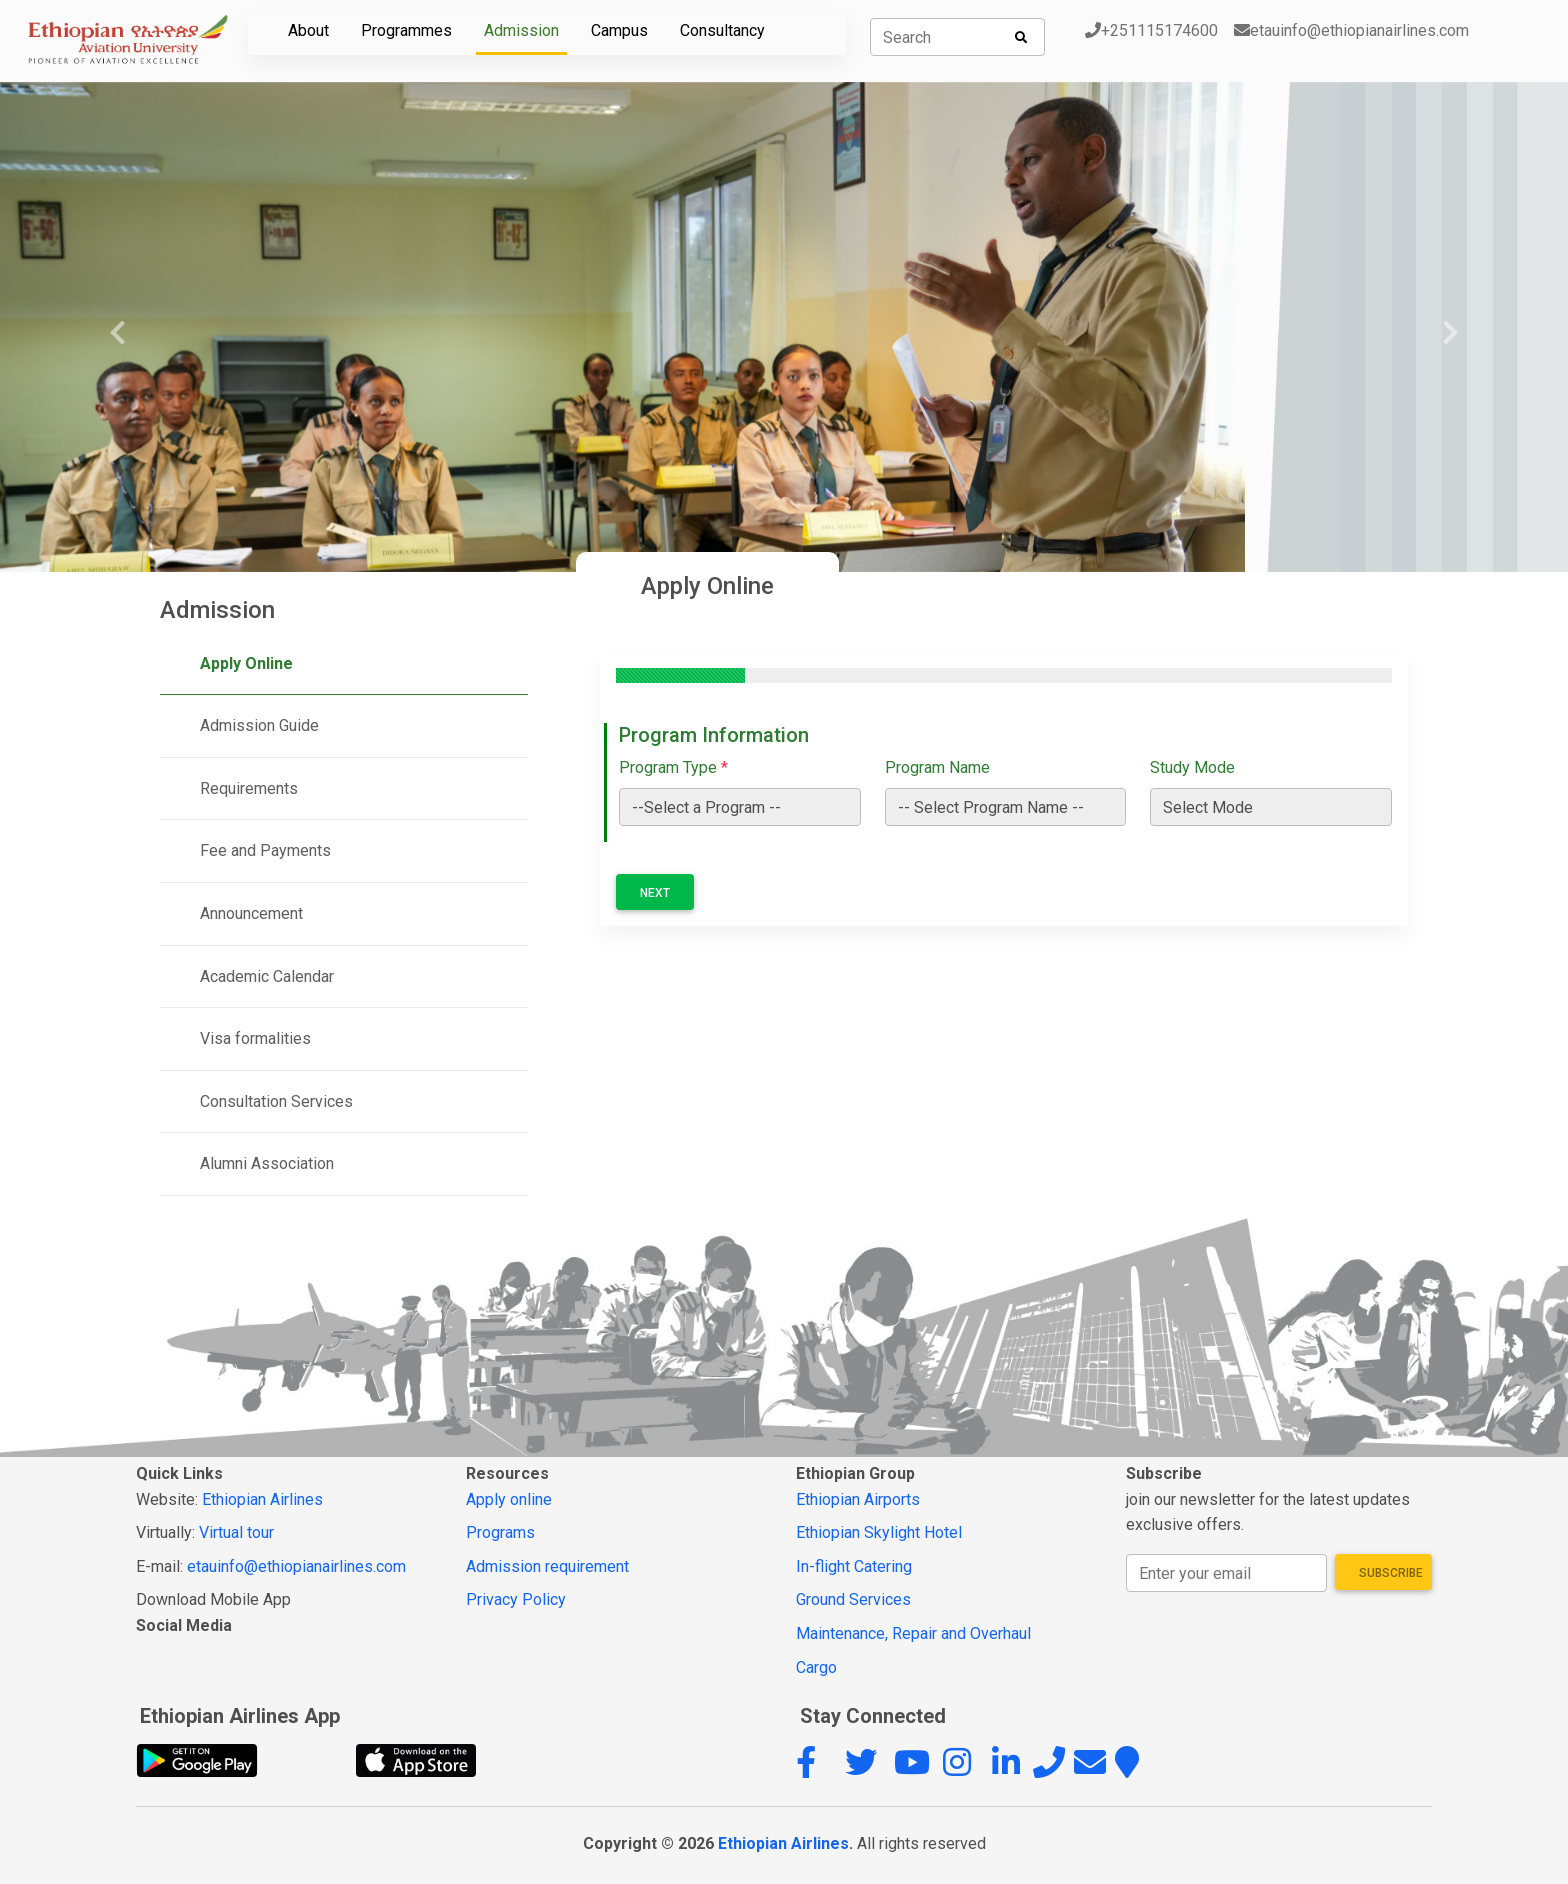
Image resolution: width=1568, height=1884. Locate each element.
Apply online (509, 1499)
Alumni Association (267, 1163)
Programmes (406, 30)
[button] (818, 1768)
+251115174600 (1151, 30)
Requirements (249, 788)
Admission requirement (547, 1566)
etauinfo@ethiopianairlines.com (1351, 30)
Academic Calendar (267, 976)
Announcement (251, 913)
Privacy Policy (516, 1599)
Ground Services (853, 1599)
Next (655, 893)
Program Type (673, 767)
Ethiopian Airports (858, 1499)
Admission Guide (259, 725)
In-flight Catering (854, 1566)
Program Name (937, 767)
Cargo (816, 1667)
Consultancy (722, 30)
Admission (521, 30)
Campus (619, 30)
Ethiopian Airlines (262, 1499)
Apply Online (246, 663)
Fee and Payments (265, 850)
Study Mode (1192, 767)
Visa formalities (255, 1038)
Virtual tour (236, 1532)
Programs (500, 1532)
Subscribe (1391, 1573)
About (308, 30)
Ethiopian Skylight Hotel (879, 1532)
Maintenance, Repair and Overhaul (913, 1633)
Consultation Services (276, 1101)
